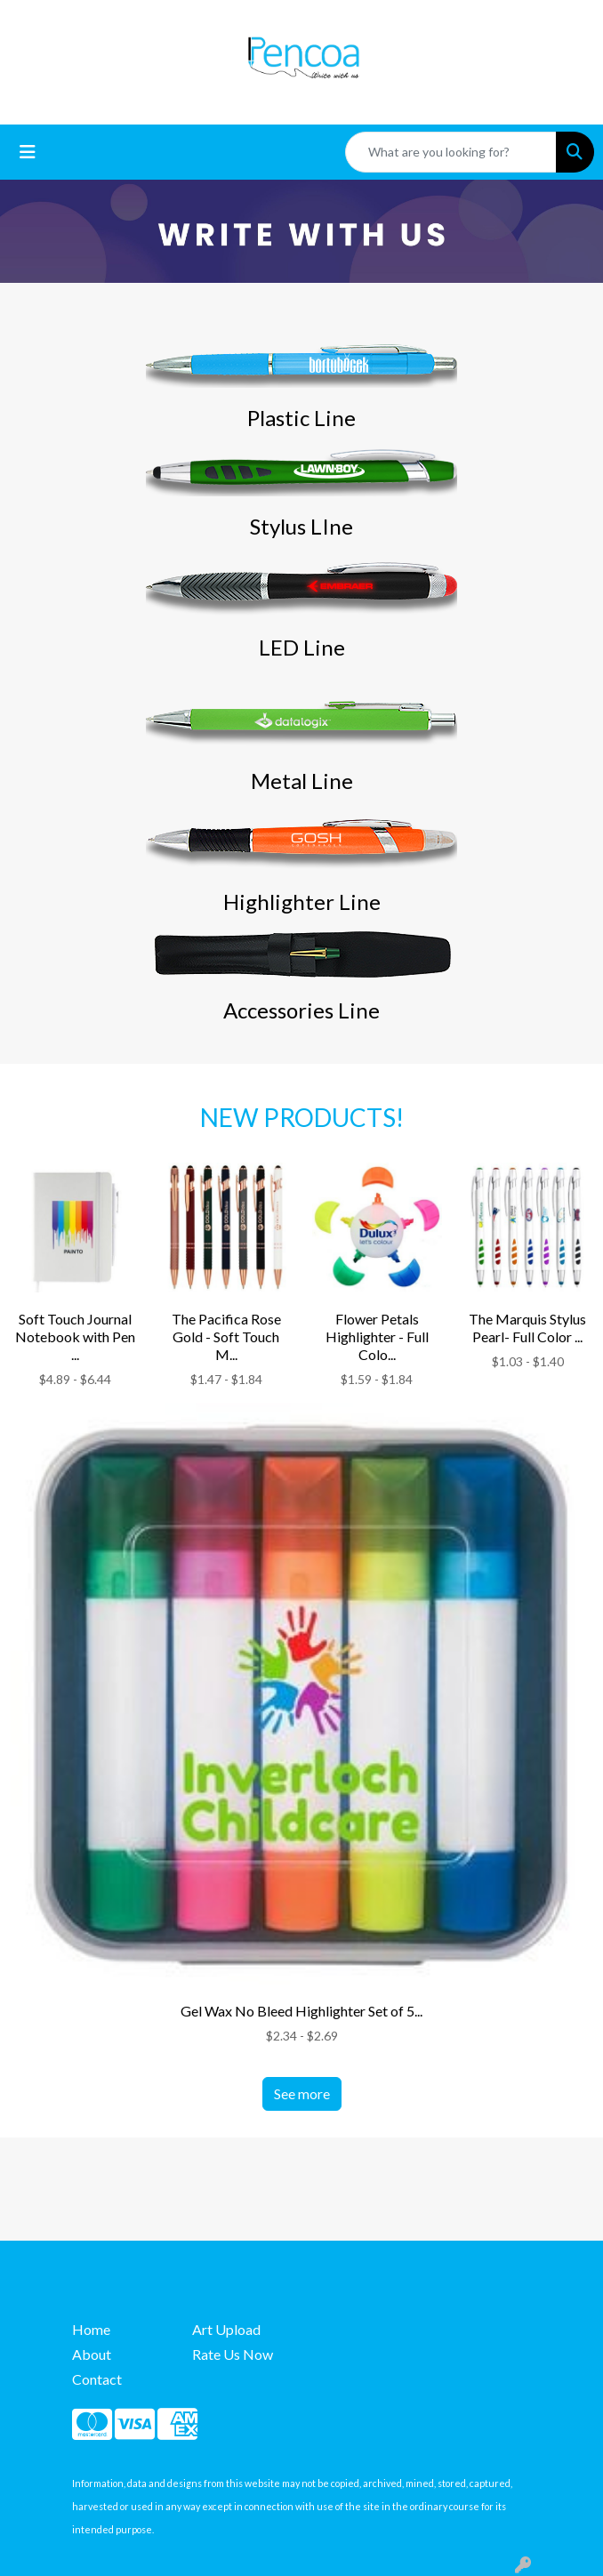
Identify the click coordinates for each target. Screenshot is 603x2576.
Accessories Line (301, 1010)
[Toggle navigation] (27, 152)
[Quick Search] (451, 152)
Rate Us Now (232, 2354)
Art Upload (226, 2329)
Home (91, 2329)
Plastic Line (301, 418)
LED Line (302, 647)
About (91, 2354)
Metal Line (302, 780)
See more (302, 2093)
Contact (97, 2379)
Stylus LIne (301, 526)
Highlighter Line (302, 901)
